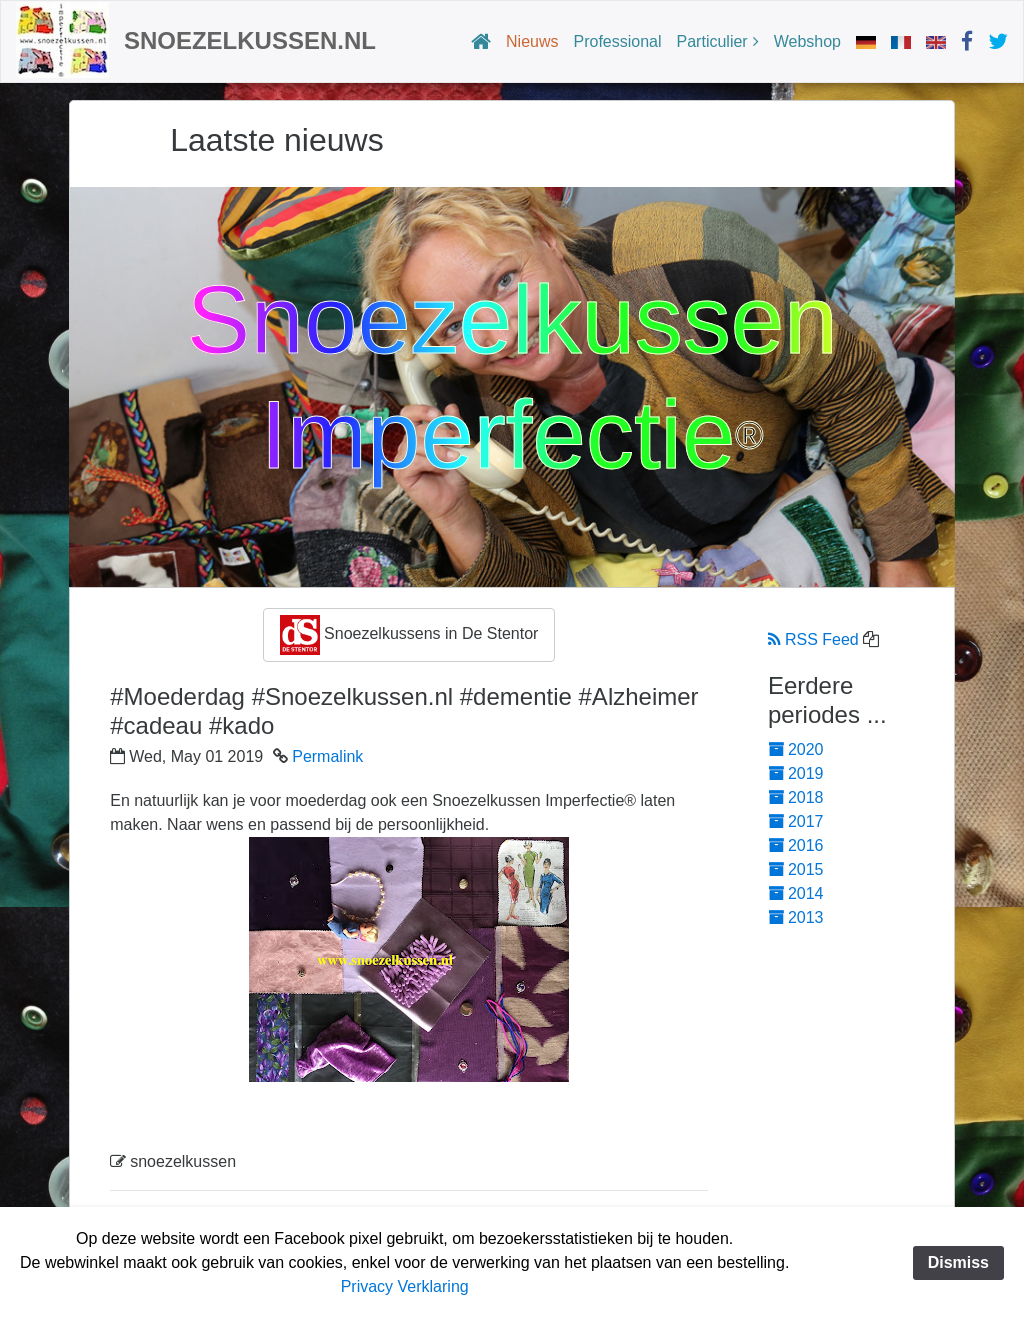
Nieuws (532, 41)
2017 (796, 821)
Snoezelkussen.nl (250, 40)
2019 (796, 773)
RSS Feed (813, 639)
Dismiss (958, 1262)
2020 (796, 749)
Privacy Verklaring (405, 1286)
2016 (796, 845)
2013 (796, 917)
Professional (618, 41)
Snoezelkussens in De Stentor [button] (409, 635)
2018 (796, 797)
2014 (796, 893)
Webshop (807, 41)
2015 (796, 869)
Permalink (327, 756)
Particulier (712, 41)
